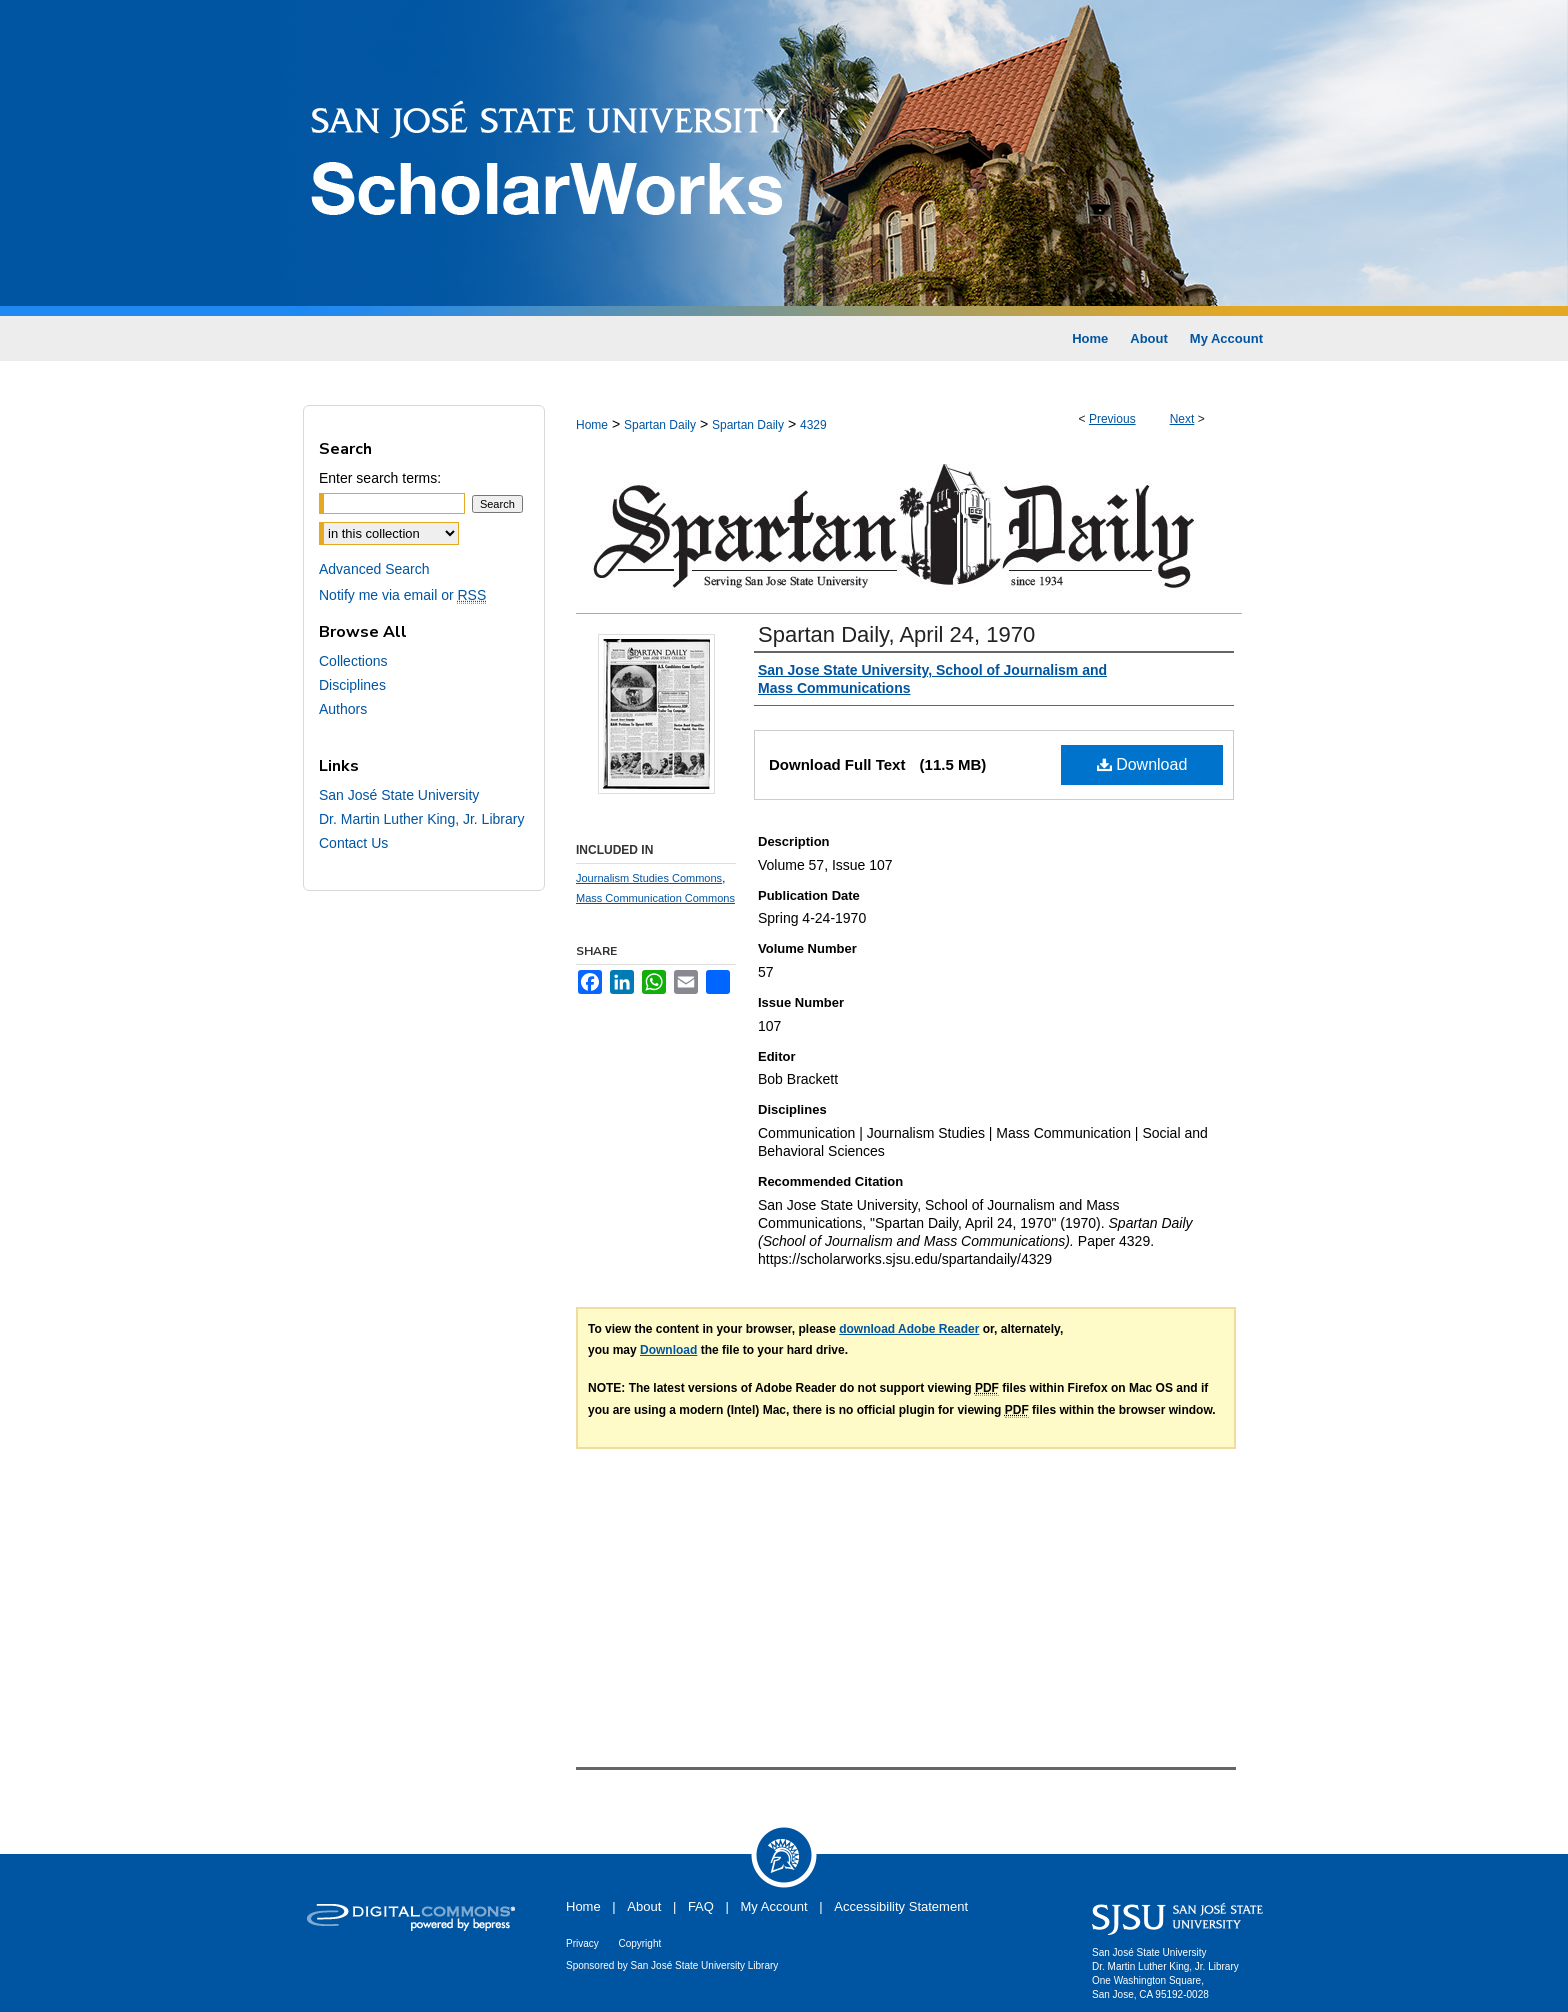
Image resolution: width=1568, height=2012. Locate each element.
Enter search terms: (380, 478)
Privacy (582, 1943)
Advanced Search (374, 569)
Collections (353, 661)
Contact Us (353, 843)
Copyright (639, 1943)
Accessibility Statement (901, 1906)
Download (1142, 764)
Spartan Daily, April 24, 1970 (896, 634)
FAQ (701, 1906)
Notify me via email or (402, 595)
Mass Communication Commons (655, 898)
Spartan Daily (660, 425)
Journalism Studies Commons (649, 878)
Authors (343, 709)
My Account (774, 1906)
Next (1182, 419)
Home (592, 425)
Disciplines (352, 685)
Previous (1112, 419)
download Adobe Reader (909, 1329)
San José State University (399, 795)
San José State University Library (705, 1965)
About (644, 1906)
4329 (813, 425)
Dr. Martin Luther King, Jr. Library (421, 819)
